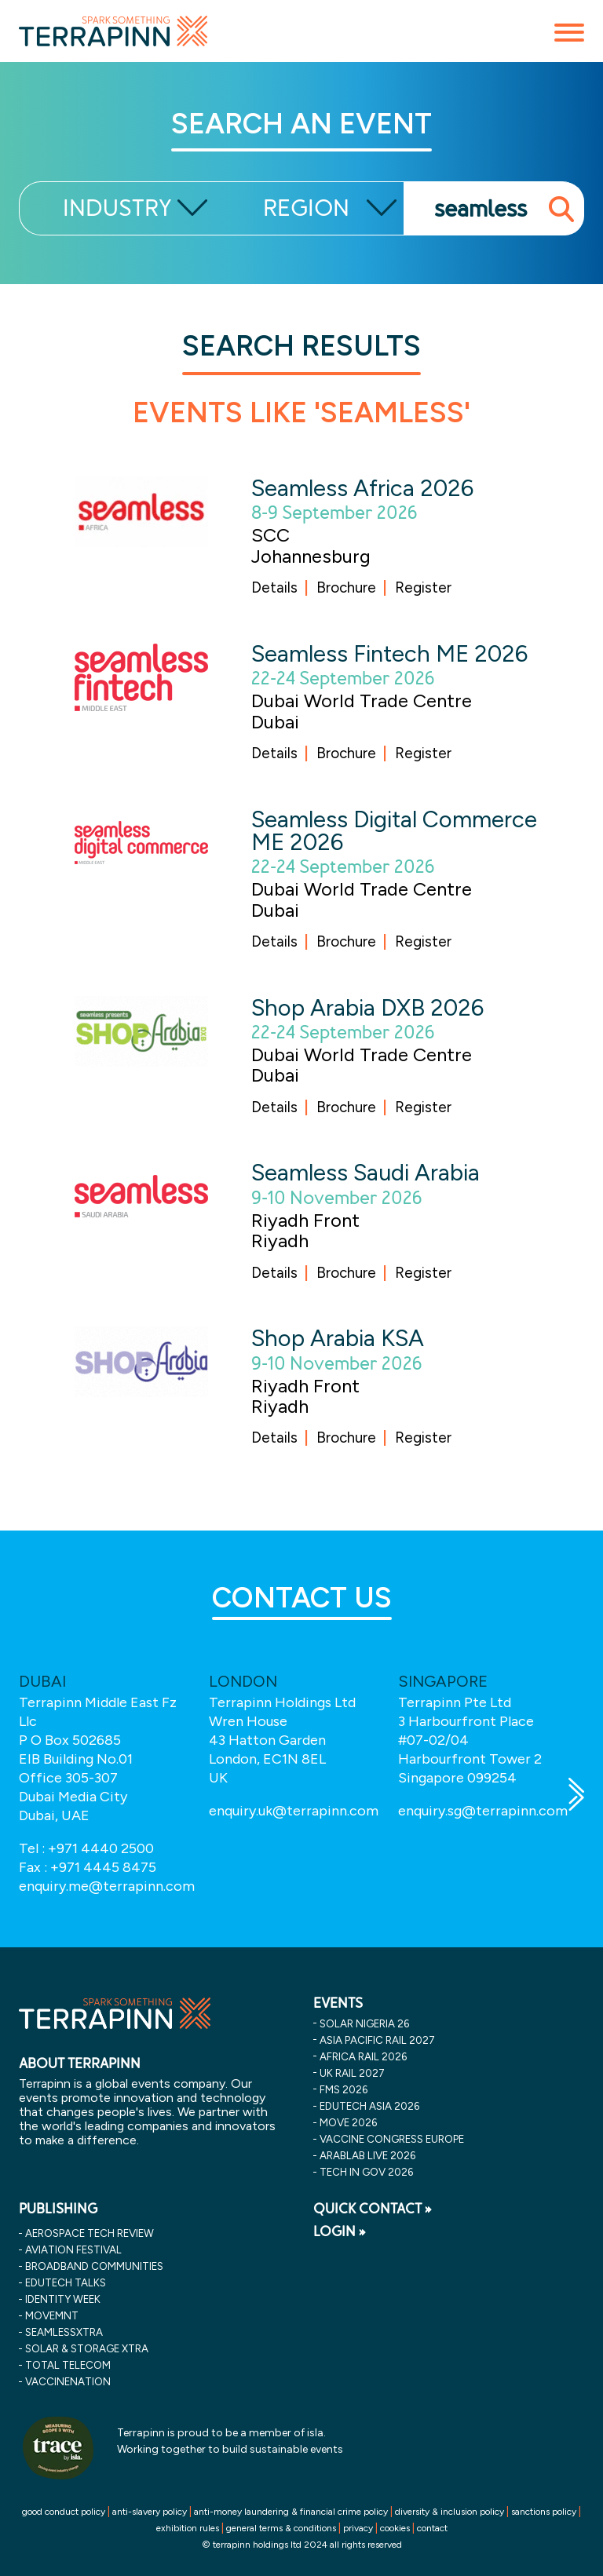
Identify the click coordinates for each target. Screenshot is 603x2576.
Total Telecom (68, 2365)
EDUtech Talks (65, 2282)
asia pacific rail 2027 (377, 2040)
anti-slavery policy (149, 2511)
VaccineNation (68, 2381)
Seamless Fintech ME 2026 (389, 653)
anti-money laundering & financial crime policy (291, 2511)
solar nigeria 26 (364, 2023)
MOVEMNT (52, 2315)
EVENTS (338, 2003)
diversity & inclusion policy (449, 2511)
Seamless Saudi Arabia (365, 1172)
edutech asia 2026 (369, 2106)
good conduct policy (63, 2511)
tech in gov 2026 (366, 2172)
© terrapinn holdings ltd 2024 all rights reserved (302, 2544)
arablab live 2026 (367, 2155)
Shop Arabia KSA (337, 1338)
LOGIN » (339, 2231)
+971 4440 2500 (101, 1848)
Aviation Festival (73, 2249)
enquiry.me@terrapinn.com (107, 1886)
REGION (306, 208)
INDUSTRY (117, 208)
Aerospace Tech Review (89, 2233)
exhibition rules (187, 2528)
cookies (395, 2528)
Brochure (346, 587)
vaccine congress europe (392, 2139)
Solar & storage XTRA (86, 2348)
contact (432, 2528)
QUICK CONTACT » (372, 2208)
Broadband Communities (94, 2266)
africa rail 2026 (363, 2056)
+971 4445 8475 (103, 1867)
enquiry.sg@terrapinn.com (483, 1810)
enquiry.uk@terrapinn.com (293, 1810)
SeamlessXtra (64, 2332)
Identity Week (62, 2299)
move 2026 (348, 2122)
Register (423, 587)
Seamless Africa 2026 (362, 488)
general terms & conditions (281, 2528)
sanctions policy (543, 2511)
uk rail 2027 (352, 2073)
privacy (358, 2528)
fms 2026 (343, 2089)
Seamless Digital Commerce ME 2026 (394, 830)
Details (274, 587)
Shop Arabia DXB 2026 (367, 1007)
